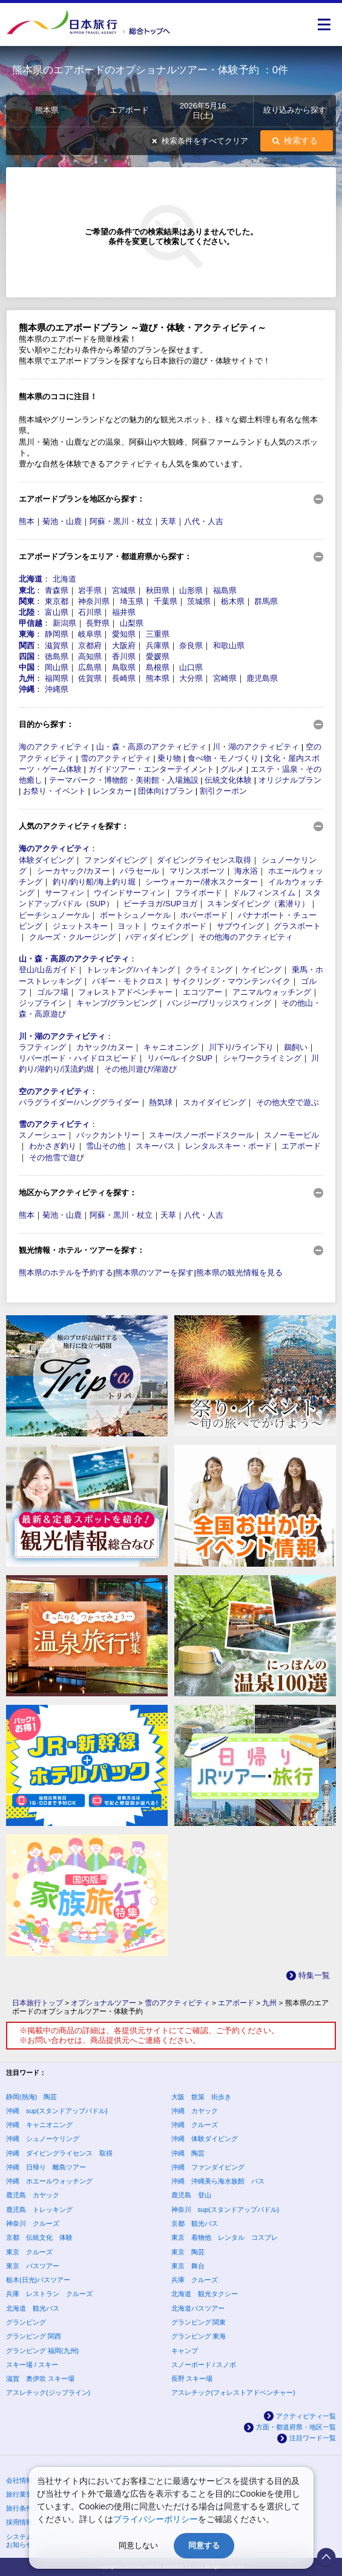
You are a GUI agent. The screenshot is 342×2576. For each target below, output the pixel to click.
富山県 (56, 612)
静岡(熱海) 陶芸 (31, 2096)
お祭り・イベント (54, 790)
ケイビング (261, 969)
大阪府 (124, 645)
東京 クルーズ (29, 2252)
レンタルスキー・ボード (228, 1145)
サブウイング (240, 926)
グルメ (232, 769)
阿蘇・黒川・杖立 (121, 521)
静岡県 (56, 634)
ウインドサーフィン (129, 892)
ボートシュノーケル (135, 915)
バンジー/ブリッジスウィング (219, 1002)
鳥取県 (124, 667)
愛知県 (124, 634)
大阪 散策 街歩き (201, 2096)
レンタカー (112, 790)
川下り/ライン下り (241, 1047)
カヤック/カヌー (105, 1047)
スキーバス (155, 1145)
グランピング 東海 (198, 2336)
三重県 (157, 634)
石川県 (90, 612)
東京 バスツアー (32, 2265)
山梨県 (131, 623)
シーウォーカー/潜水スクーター (201, 881)
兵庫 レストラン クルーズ (49, 2293)
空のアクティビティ (54, 1091)
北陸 (27, 612)
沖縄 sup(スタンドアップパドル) (57, 2110)
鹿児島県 (262, 678)
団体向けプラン (165, 790)
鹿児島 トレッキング (39, 2209)
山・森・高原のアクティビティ (151, 746)
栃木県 (233, 601)
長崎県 (124, 678)
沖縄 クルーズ (194, 2124)
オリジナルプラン (289, 780)
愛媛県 (157, 656)
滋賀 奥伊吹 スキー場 (40, 2378)
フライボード (198, 892)
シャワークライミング (262, 1058)
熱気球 (161, 1102)
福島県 (225, 590)
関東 (27, 601)
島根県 (157, 667)
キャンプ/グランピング (116, 1002)
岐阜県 (90, 634)
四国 (27, 656)
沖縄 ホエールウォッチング (49, 2181)
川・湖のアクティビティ (255, 746)
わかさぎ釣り (52, 1145)
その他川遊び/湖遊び (140, 1069)
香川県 (124, 656)
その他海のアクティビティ (246, 936)
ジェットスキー (80, 926)
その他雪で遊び (56, 1157)
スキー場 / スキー (32, 2364)
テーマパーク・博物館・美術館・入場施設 (124, 780)
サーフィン (64, 892)
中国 (27, 667)
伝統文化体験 (228, 780)
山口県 (191, 667)
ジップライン (42, 1002)
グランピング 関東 (198, 2322)
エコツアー (202, 992)
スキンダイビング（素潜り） (258, 903)
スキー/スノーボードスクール (201, 1135)
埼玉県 (131, 601)
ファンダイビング (115, 860)
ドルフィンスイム (263, 892)
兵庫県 (157, 645)
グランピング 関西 (33, 2336)
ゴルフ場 (52, 992)
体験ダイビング (46, 860)
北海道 (30, 578)
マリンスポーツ (197, 870)
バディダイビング (156, 936)
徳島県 (56, 656)
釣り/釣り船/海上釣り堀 (94, 881)
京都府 (90, 645)
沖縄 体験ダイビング (204, 2138)
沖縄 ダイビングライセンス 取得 (59, 2153)
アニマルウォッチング (271, 992)
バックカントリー (107, 1135)
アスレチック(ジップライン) (48, 2392)
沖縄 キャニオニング (39, 2124)
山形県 (191, 590)
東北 (27, 590)
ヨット (129, 926)
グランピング (26, 2322)
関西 (27, 645)
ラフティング (42, 1047)
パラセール (139, 870)
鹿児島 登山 (191, 2195)
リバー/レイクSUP (179, 1058)
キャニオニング (171, 1047)
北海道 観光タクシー (204, 2293)
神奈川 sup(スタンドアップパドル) (225, 2209)
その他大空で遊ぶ (287, 1102)
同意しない (138, 2545)
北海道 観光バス (32, 2308)
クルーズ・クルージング (72, 936)
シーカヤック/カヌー (73, 870)
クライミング (208, 969)
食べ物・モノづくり (223, 758)
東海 (27, 634)
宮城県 (124, 590)
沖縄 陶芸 (188, 2153)
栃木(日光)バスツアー (38, 2279)
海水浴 (246, 870)
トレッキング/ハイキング (130, 969)
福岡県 (56, 678)
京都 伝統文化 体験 (39, 2237)
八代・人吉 (203, 521)
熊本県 (157, 678)
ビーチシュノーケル (54, 915)
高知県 (90, 656)
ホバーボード (204, 915)
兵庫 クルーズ (194, 2279)
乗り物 (169, 758)
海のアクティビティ (54, 746)
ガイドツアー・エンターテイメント (151, 769)
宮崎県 (225, 678)
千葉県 (165, 601)
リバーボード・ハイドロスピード (78, 1058)
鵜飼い (295, 1047)
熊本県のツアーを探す (154, 1272)
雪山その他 (105, 1145)
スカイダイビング (214, 1102)
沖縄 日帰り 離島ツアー (46, 2167)
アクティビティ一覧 (306, 2416)
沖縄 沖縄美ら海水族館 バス (218, 2181)
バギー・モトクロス (127, 981)
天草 (168, 521)
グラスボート (297, 926)
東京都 (56, 601)
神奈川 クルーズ (32, 2223)
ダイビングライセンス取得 (204, 860)
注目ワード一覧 (312, 2438)
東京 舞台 (188, 2265)
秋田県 (157, 590)
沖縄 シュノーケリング (42, 2138)
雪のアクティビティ (116, 758)
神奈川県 (94, 601)
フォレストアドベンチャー (125, 992)
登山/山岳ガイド (47, 969)
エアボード (301, 1145)
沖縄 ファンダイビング (208, 2167)
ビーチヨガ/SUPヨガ (160, 903)
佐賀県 (90, 678)
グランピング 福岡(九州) (42, 2350)
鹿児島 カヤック (32, 2195)
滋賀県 (56, 645)
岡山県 (56, 667)
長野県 (98, 623)
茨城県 (199, 601)
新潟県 (64, 623)
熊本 (27, 521)
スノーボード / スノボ (204, 2364)
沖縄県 (56, 689)
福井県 (124, 612)
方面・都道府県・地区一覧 (296, 2427)
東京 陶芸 (188, 2252)
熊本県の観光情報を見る (239, 1272)
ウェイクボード (178, 926)
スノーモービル (291, 1135)
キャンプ (184, 2350)
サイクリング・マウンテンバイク (232, 981)
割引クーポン (223, 790)
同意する (204, 2545)
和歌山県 (229, 645)
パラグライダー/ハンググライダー (79, 1102)
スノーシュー (42, 1135)
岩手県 (90, 590)
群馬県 (266, 601)
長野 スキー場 (192, 2378)
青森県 (56, 590)
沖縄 (27, 689)
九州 (27, 678)
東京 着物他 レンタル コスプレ (224, 2237)
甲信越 (30, 623)
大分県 (191, 678)
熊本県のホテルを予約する (66, 1272)
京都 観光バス (194, 2223)
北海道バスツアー (198, 2308)
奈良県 (191, 645)
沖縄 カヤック (194, 2110)
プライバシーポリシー (155, 2519)
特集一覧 (314, 1975)
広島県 (90, 667)
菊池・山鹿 (62, 521)
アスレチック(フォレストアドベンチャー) (233, 2392)
